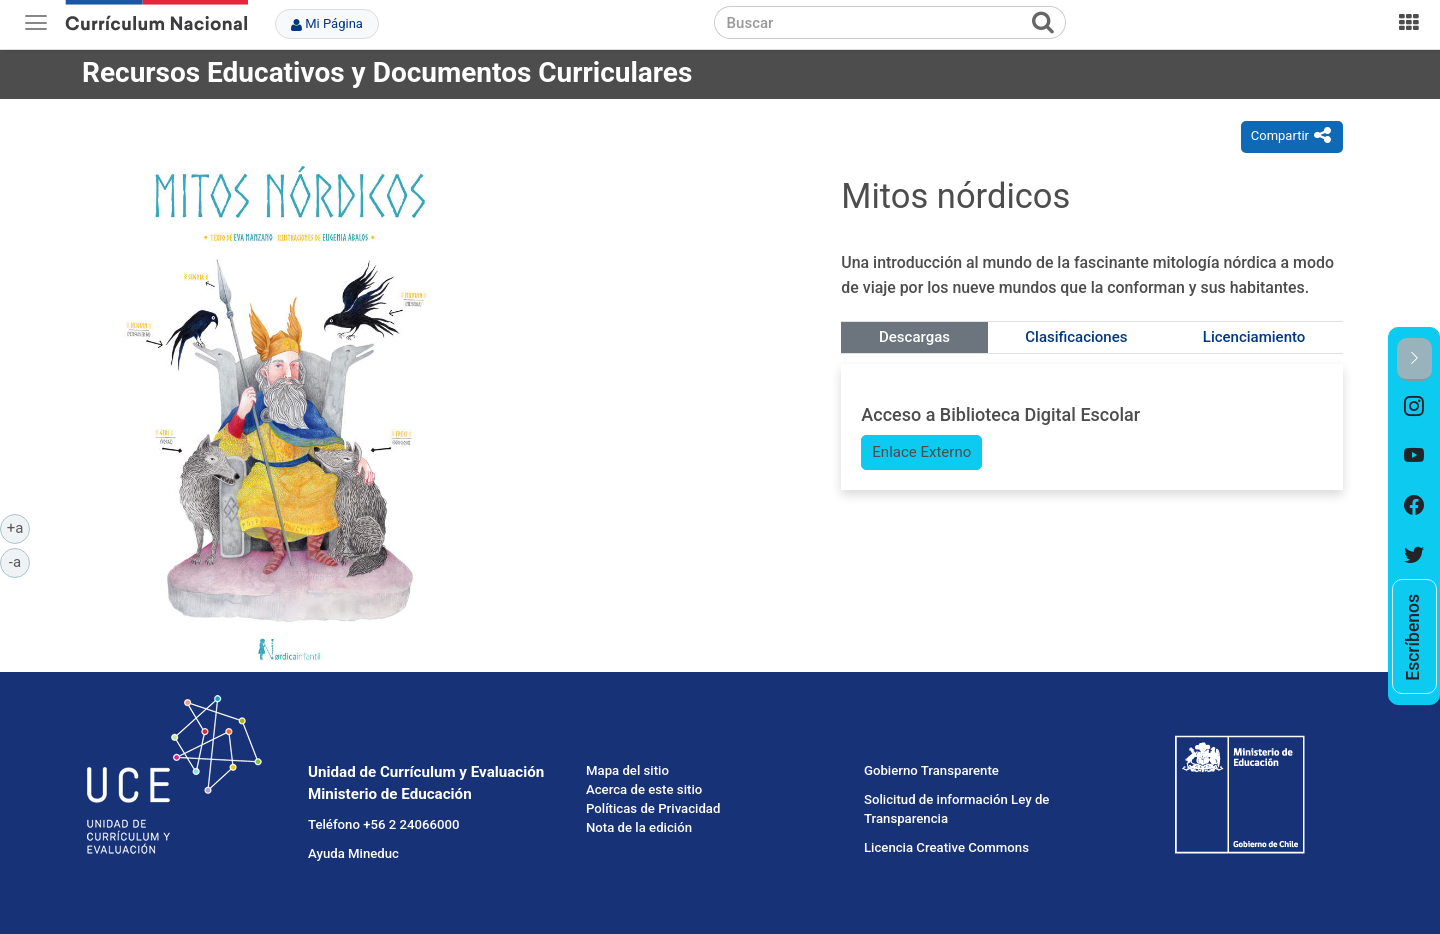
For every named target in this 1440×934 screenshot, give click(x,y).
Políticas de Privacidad (653, 808)
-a (19, 561)
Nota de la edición (639, 827)
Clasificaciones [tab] (1076, 337)
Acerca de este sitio (644, 789)
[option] (1414, 406)
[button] (1414, 359)
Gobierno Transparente (931, 770)
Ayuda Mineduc (353, 853)
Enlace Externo (921, 452)
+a (18, 527)
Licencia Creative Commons (946, 847)
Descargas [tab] (914, 337)
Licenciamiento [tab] (1254, 337)
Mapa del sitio (627, 770)
